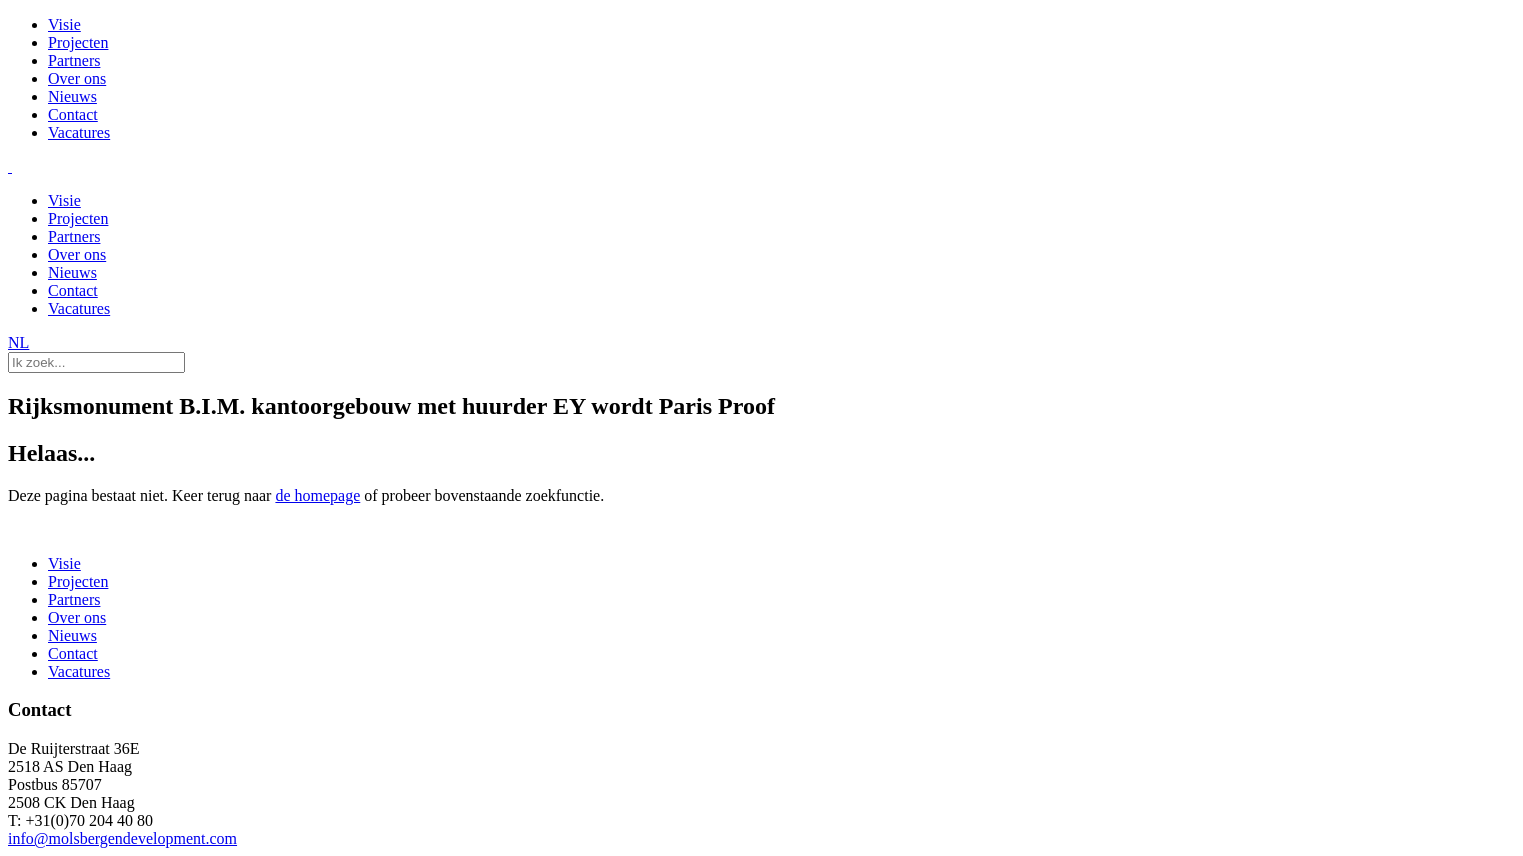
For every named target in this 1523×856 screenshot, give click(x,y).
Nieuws (72, 96)
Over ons (77, 78)
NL (18, 342)
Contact (73, 114)
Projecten (78, 42)
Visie (64, 24)
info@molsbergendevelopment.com (122, 838)
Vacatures (79, 132)
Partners (74, 60)
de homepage (317, 495)
